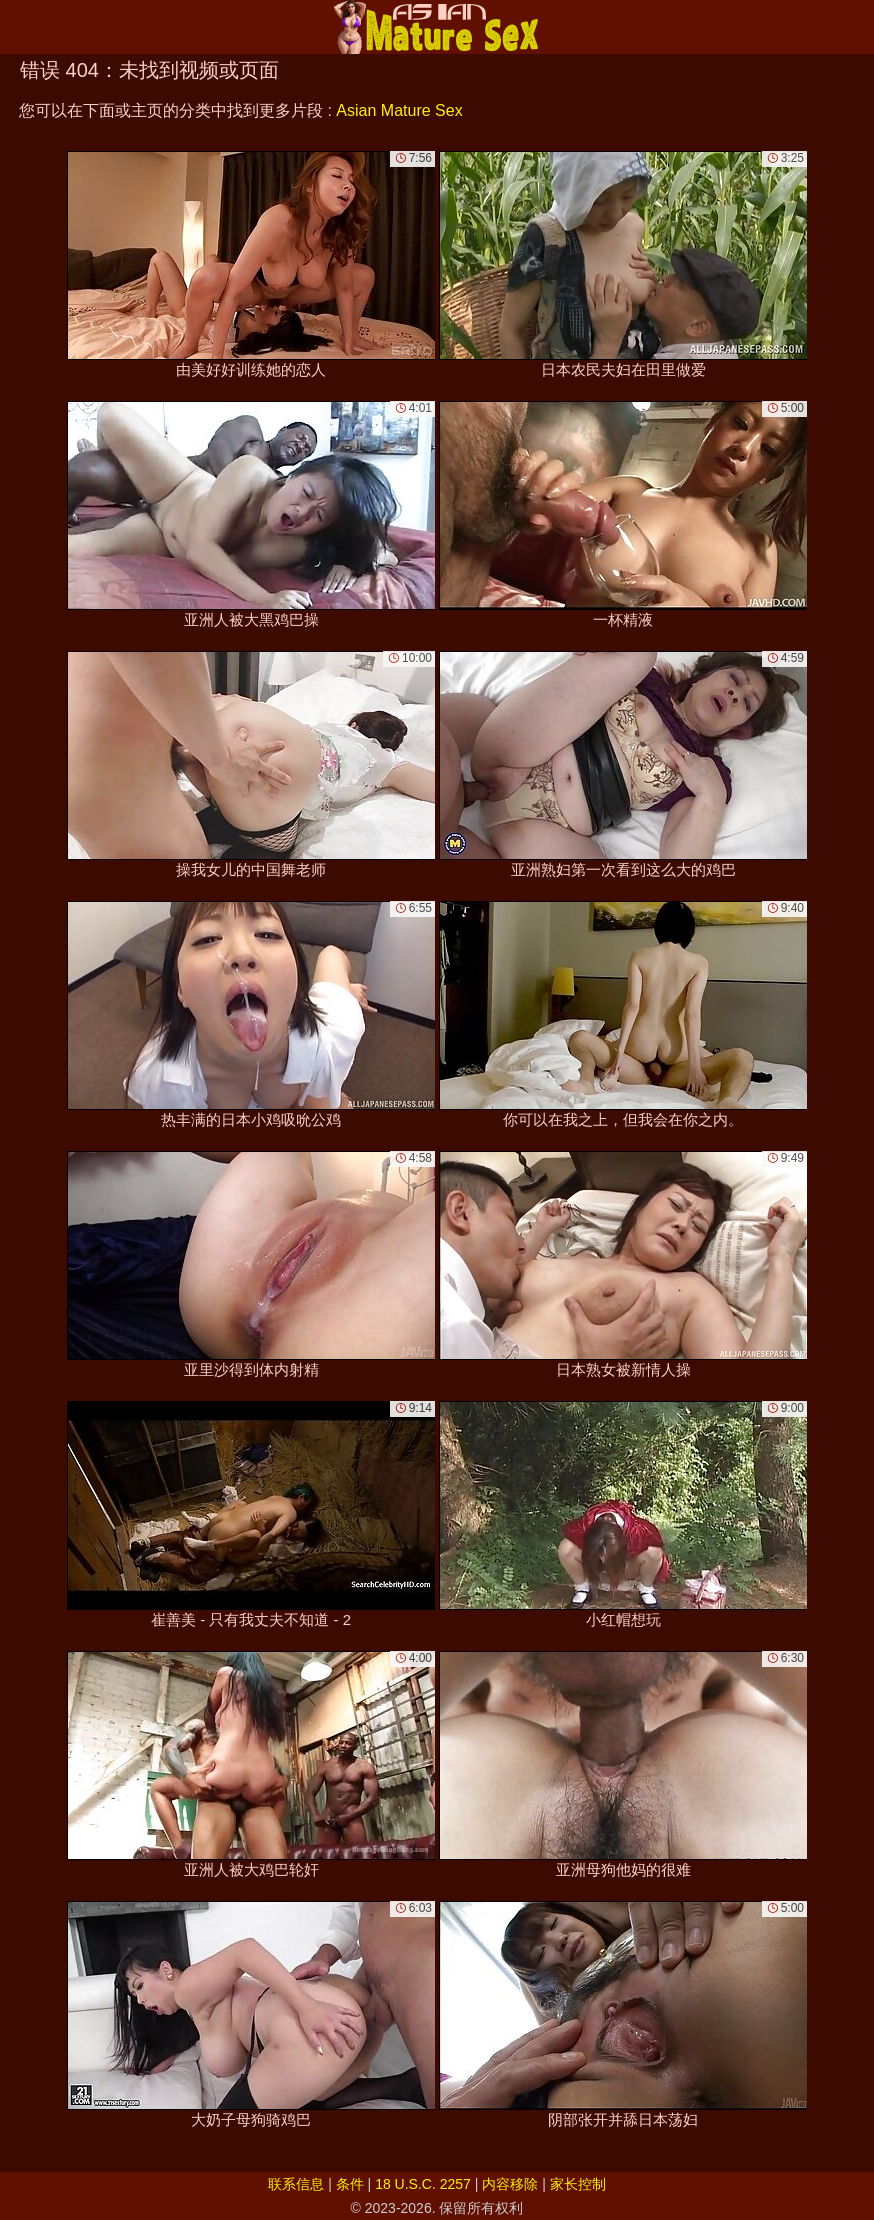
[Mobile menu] (18, 27)
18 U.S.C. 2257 (423, 2184)
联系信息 (296, 2184)
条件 (350, 2184)
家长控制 (578, 2184)
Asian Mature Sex (399, 110)
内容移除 (510, 2184)
